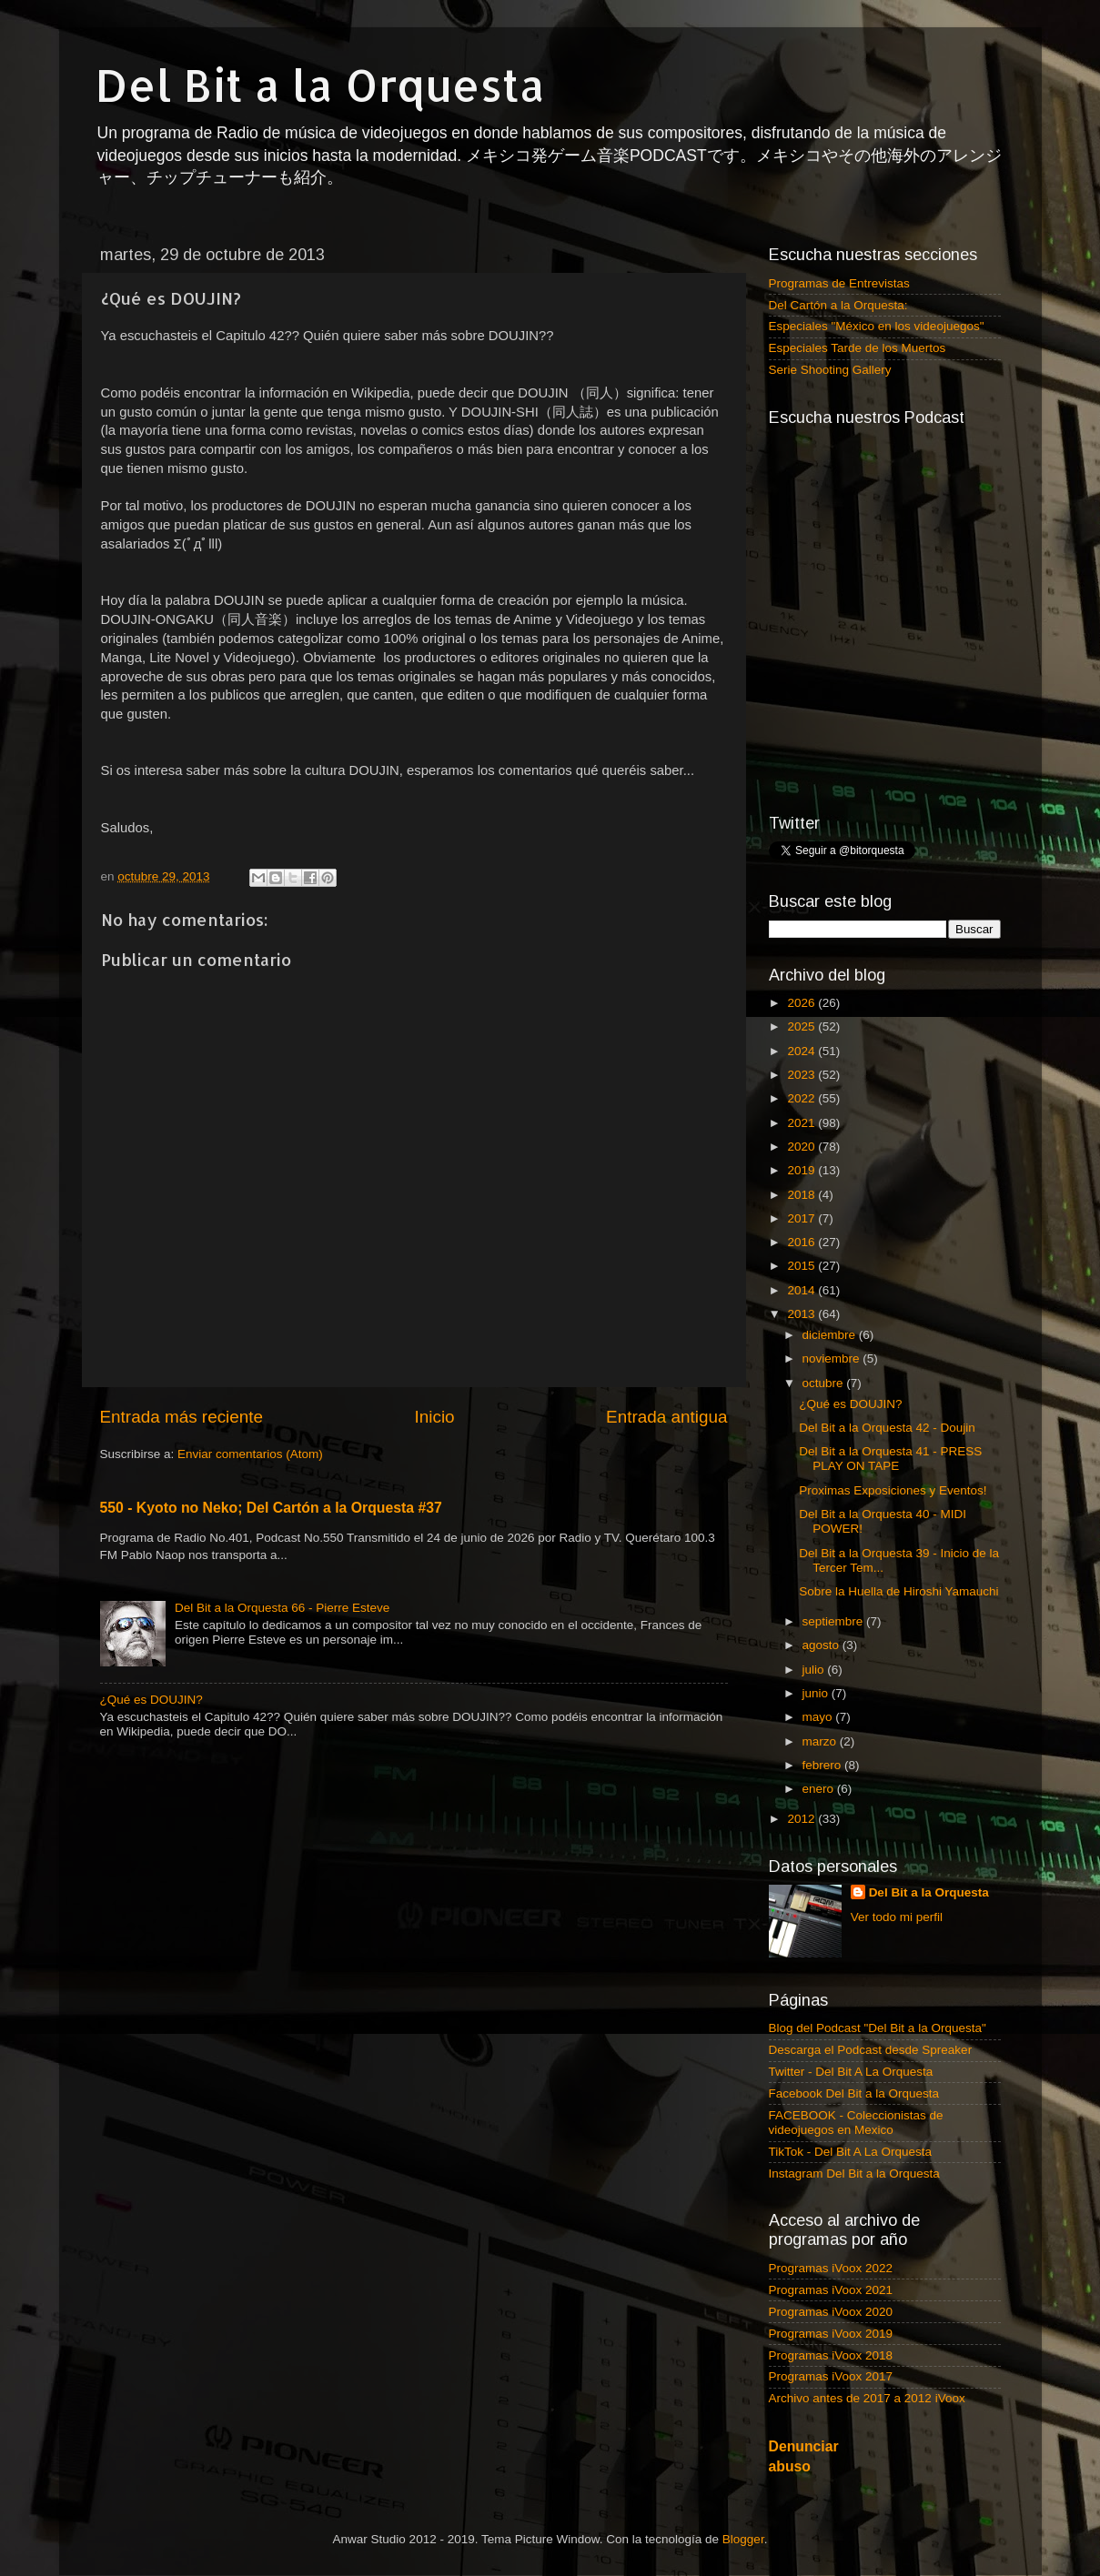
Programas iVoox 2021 (831, 2290)
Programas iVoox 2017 (831, 2376)
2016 (802, 1242)
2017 (802, 1218)
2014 (802, 1290)
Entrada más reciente (182, 1416)
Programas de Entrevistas (839, 283)
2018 (802, 1195)
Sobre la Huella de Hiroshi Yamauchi (898, 1591)
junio (817, 1693)
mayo (819, 1717)
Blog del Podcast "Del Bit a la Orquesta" (877, 2028)
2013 (802, 1314)
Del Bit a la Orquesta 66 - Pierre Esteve (282, 1608)
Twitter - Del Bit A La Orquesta (851, 2071)
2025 (802, 1026)
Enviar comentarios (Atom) (250, 1454)
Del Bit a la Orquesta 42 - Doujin (887, 1427)
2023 (802, 1075)
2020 (802, 1146)
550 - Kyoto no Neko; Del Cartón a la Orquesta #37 (271, 1507)
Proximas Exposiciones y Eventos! (892, 1490)
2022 (802, 1098)
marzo (821, 1741)
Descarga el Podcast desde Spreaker (871, 2050)
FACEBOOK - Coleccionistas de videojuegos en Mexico (856, 2122)
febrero (823, 1765)
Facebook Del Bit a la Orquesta (854, 2093)
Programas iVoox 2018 (831, 2355)
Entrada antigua (666, 1416)
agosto (822, 1645)
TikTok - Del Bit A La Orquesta (851, 2151)
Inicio (435, 1416)
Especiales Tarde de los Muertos (857, 348)
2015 (802, 1266)
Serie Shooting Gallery (830, 370)
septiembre (834, 1621)
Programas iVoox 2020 (831, 2312)
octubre (824, 1383)
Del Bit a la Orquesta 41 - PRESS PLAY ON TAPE (890, 1458)
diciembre (830, 1335)
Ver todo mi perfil (897, 1917)
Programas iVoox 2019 (831, 2333)
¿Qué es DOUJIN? (151, 1699)
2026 (802, 1003)
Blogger (743, 2539)
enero (819, 1789)
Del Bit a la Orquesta (320, 84)
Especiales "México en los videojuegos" (876, 326)
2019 (802, 1170)
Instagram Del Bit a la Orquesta (854, 2173)
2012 (802, 1819)
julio (815, 1669)
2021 (802, 1123)
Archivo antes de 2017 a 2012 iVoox (867, 2398)
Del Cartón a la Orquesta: (838, 305)
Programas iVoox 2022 (831, 2268)
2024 (802, 1051)
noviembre (832, 1358)
